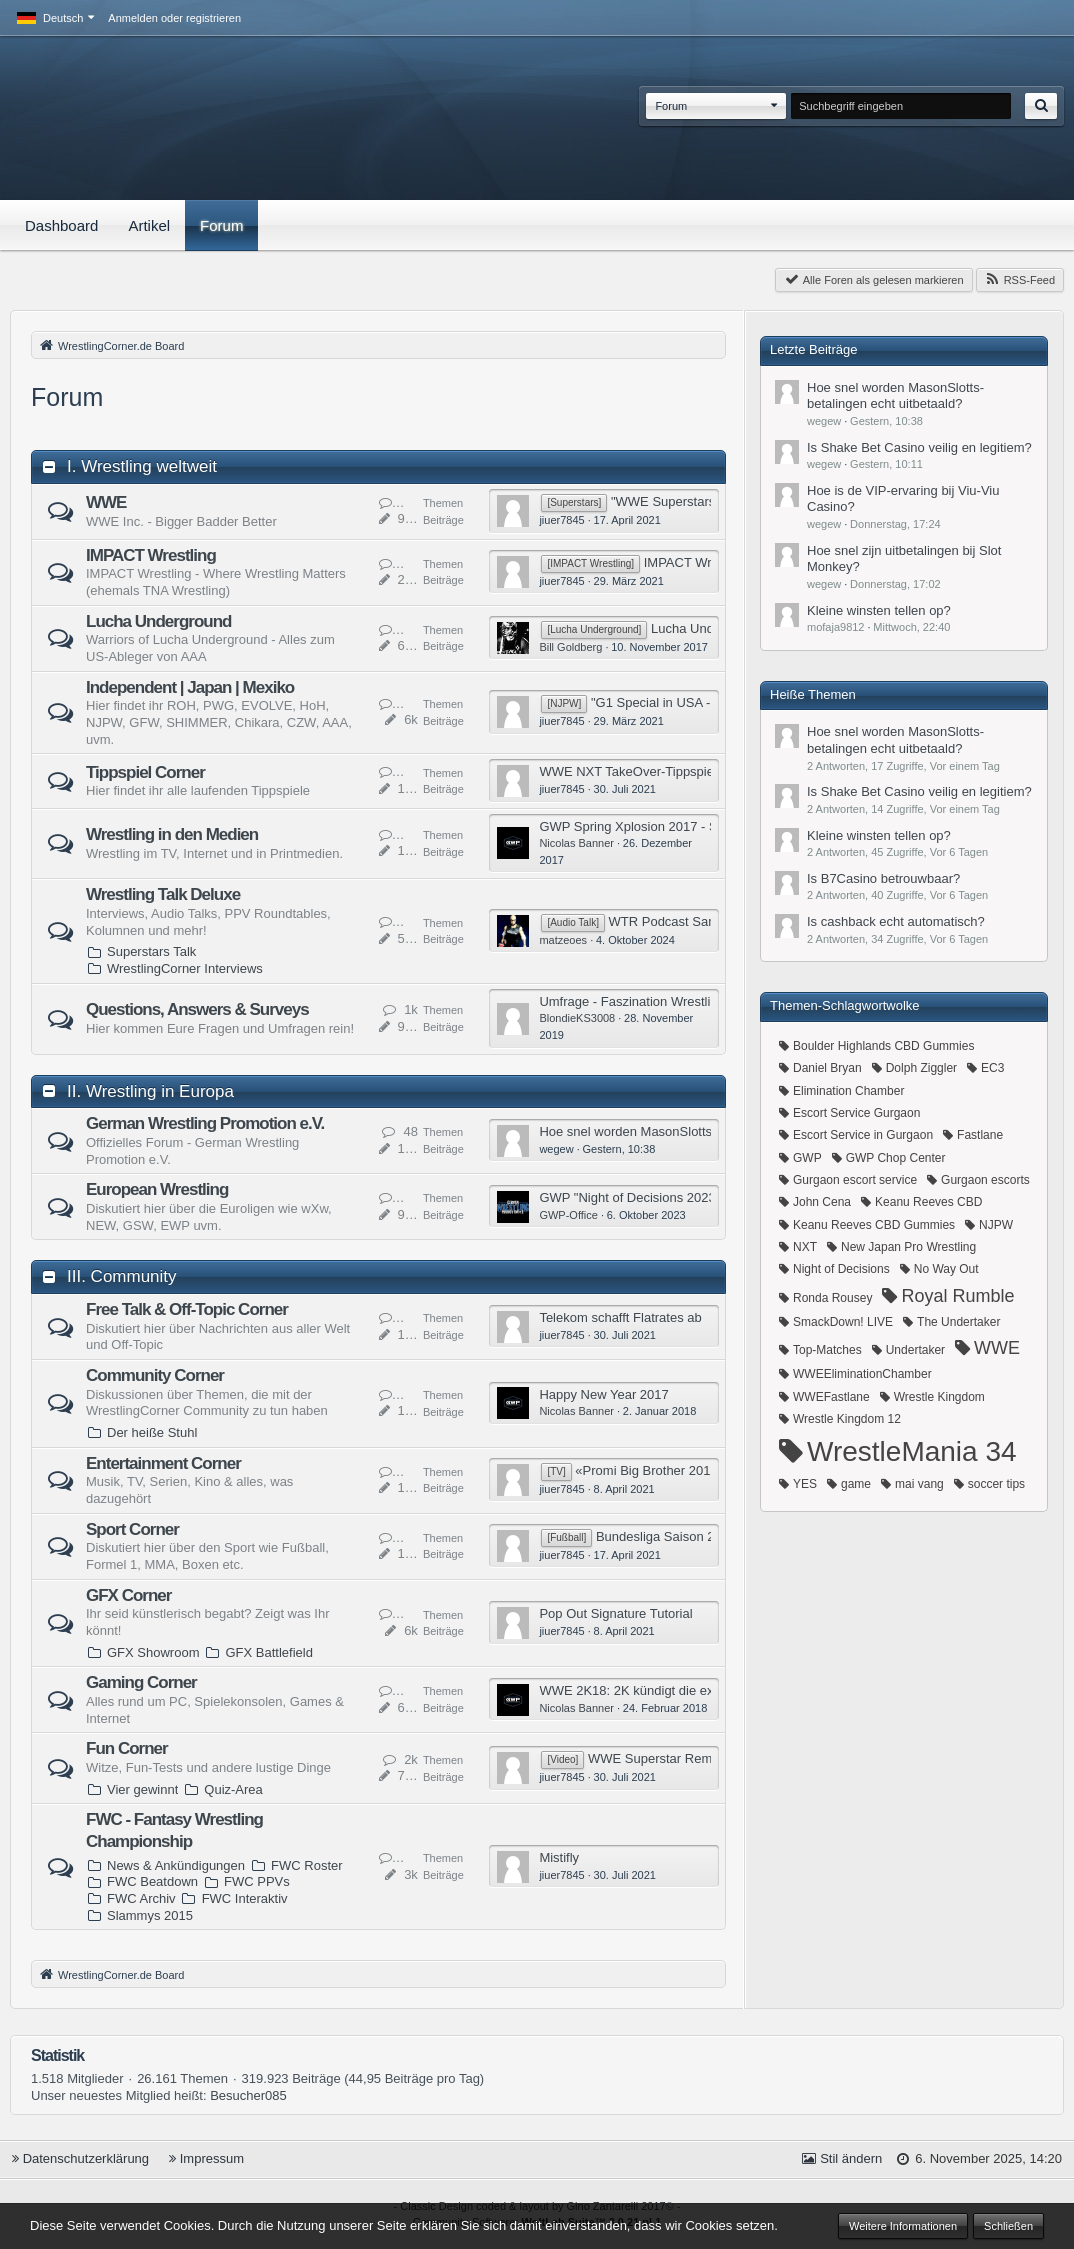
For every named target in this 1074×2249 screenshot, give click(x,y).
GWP (807, 1158)
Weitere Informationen (903, 2226)
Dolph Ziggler (921, 1068)
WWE (106, 502)
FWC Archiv (141, 1898)
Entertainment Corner (163, 1463)
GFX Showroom (153, 1652)
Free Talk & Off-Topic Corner (187, 1309)
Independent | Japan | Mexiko (190, 687)
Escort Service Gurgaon (856, 1113)
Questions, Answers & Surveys (197, 1009)
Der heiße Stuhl (152, 1432)
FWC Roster (307, 1865)
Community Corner (155, 1375)
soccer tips (996, 1484)
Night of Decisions (841, 1269)
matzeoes (563, 940)
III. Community (122, 1276)
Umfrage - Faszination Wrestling (631, 1001)
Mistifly (559, 1857)
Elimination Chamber (848, 1091)
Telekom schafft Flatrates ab (620, 1317)
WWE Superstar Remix (655, 1758)
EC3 (992, 1068)
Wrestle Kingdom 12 (847, 1419)
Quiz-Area (233, 1789)
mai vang (919, 1484)
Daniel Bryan (827, 1068)
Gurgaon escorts (985, 1180)
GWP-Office (568, 1215)
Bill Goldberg (570, 647)
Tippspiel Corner (145, 772)
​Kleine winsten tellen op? (879, 610)
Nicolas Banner (576, 843)
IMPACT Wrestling (151, 555)
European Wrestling (157, 1189)
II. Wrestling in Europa (150, 1091)
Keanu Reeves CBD (928, 1202)
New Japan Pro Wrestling (908, 1247)
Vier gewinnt (142, 1789)
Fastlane (980, 1135)
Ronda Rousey (832, 1298)
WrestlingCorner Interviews (185, 968)
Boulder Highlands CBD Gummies (883, 1046)
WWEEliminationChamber (862, 1374)
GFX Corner (128, 1595)
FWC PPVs (257, 1881)
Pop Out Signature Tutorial (615, 1613)
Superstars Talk (151, 951)
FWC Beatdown (152, 1881)
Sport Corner (132, 1529)
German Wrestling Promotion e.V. (205, 1123)
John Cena (822, 1202)
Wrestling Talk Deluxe (163, 894)
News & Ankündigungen (176, 1865)
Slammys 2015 (150, 1915)
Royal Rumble (957, 1296)
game (856, 1484)
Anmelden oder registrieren (174, 18)
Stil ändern (851, 2158)
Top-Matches (827, 1350)
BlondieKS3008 (577, 1018)
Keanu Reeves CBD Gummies (874, 1225)
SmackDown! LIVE (843, 1322)
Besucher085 (248, 2095)
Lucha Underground (158, 621)
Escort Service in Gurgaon (863, 1135)
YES (805, 1484)
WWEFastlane (831, 1397)
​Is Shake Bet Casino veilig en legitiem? (919, 447)
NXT (805, 1247)
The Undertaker (958, 1322)
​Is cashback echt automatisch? (896, 921)
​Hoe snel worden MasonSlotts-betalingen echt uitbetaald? (705, 1131)
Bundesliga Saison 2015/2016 (682, 1536)
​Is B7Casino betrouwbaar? (883, 878)
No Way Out (946, 1269)
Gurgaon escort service (855, 1180)
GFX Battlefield (268, 1652)
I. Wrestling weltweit (142, 466)
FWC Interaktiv (245, 1898)
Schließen (1008, 2226)
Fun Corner (127, 1748)
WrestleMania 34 (912, 1451)
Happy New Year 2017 (603, 1394)
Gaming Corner (141, 1682)
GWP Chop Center (896, 1158)
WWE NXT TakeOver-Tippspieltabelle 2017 (663, 771)
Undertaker (915, 1350)
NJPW (996, 1225)
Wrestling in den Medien (172, 834)
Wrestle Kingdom (939, 1397)
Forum (671, 106)
